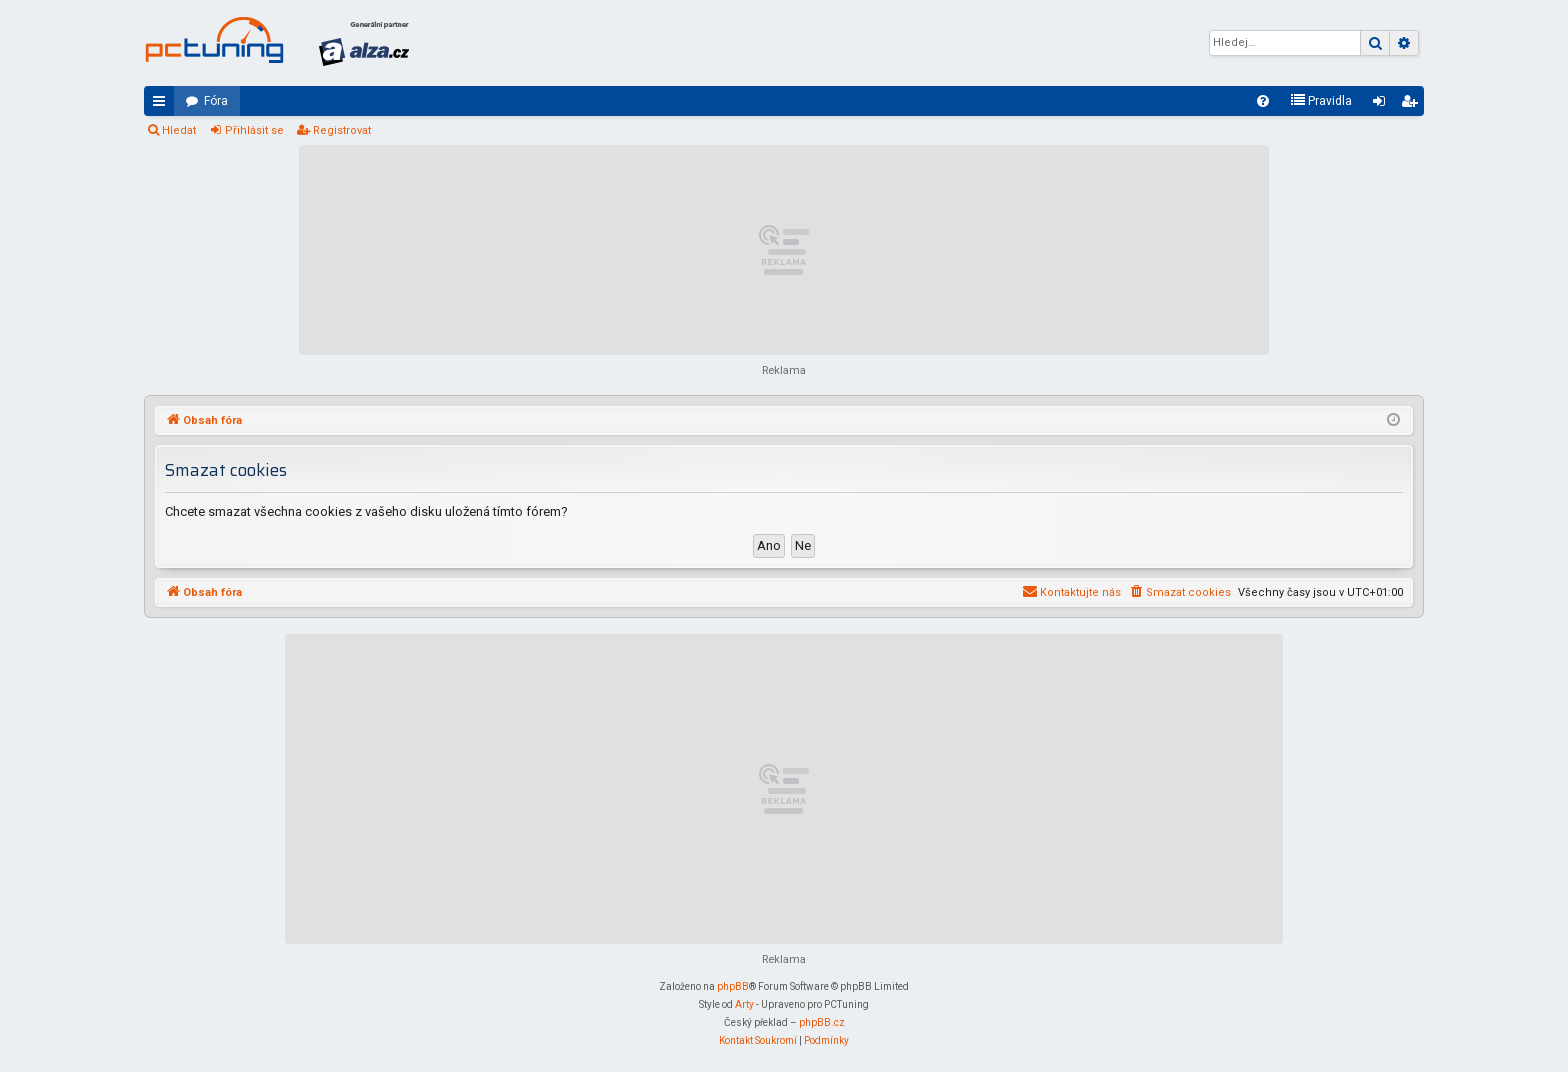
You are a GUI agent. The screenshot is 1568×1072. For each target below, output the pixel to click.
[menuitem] (1263, 101)
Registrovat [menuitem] (1413, 105)
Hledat (179, 130)
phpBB (733, 986)
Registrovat (342, 130)
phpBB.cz (822, 1022)
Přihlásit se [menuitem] (1383, 105)
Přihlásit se (254, 130)
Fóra (216, 101)
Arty (744, 1004)
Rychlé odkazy (163, 105)
